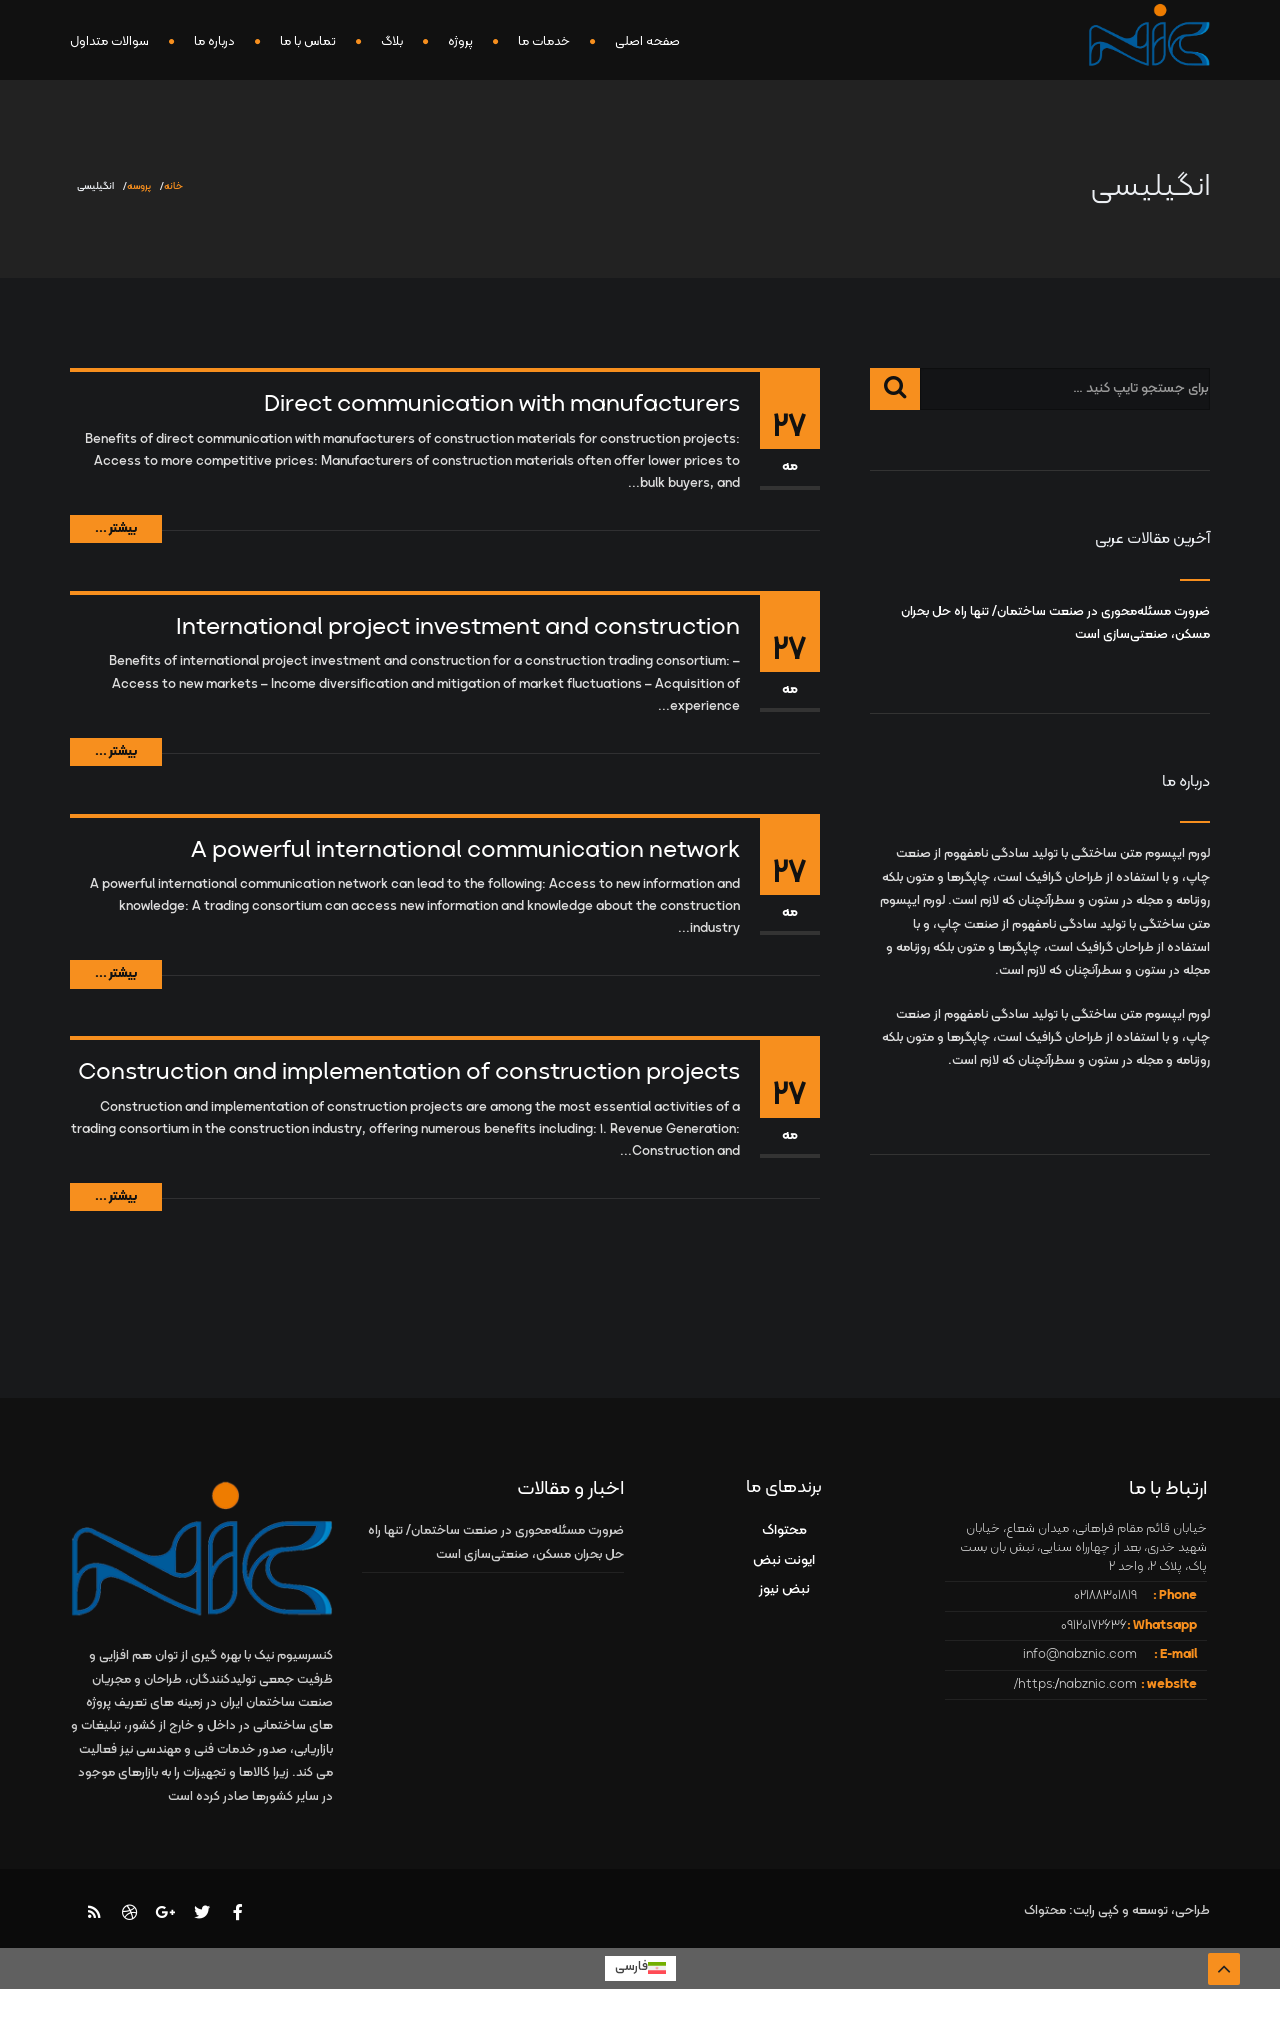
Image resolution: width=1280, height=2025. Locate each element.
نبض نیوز (784, 1589)
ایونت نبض (784, 1560)
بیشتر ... (116, 529)
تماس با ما (308, 42)
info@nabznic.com (1080, 1655)
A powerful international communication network (465, 851)
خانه (173, 186)
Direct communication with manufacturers (502, 405)
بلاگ (392, 42)
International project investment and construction (458, 628)
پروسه (139, 186)
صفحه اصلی (647, 42)
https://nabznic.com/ (1075, 1685)
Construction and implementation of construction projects (409, 1073)
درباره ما (214, 42)
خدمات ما (544, 42)
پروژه (460, 42)
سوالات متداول (109, 42)
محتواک (784, 1530)
